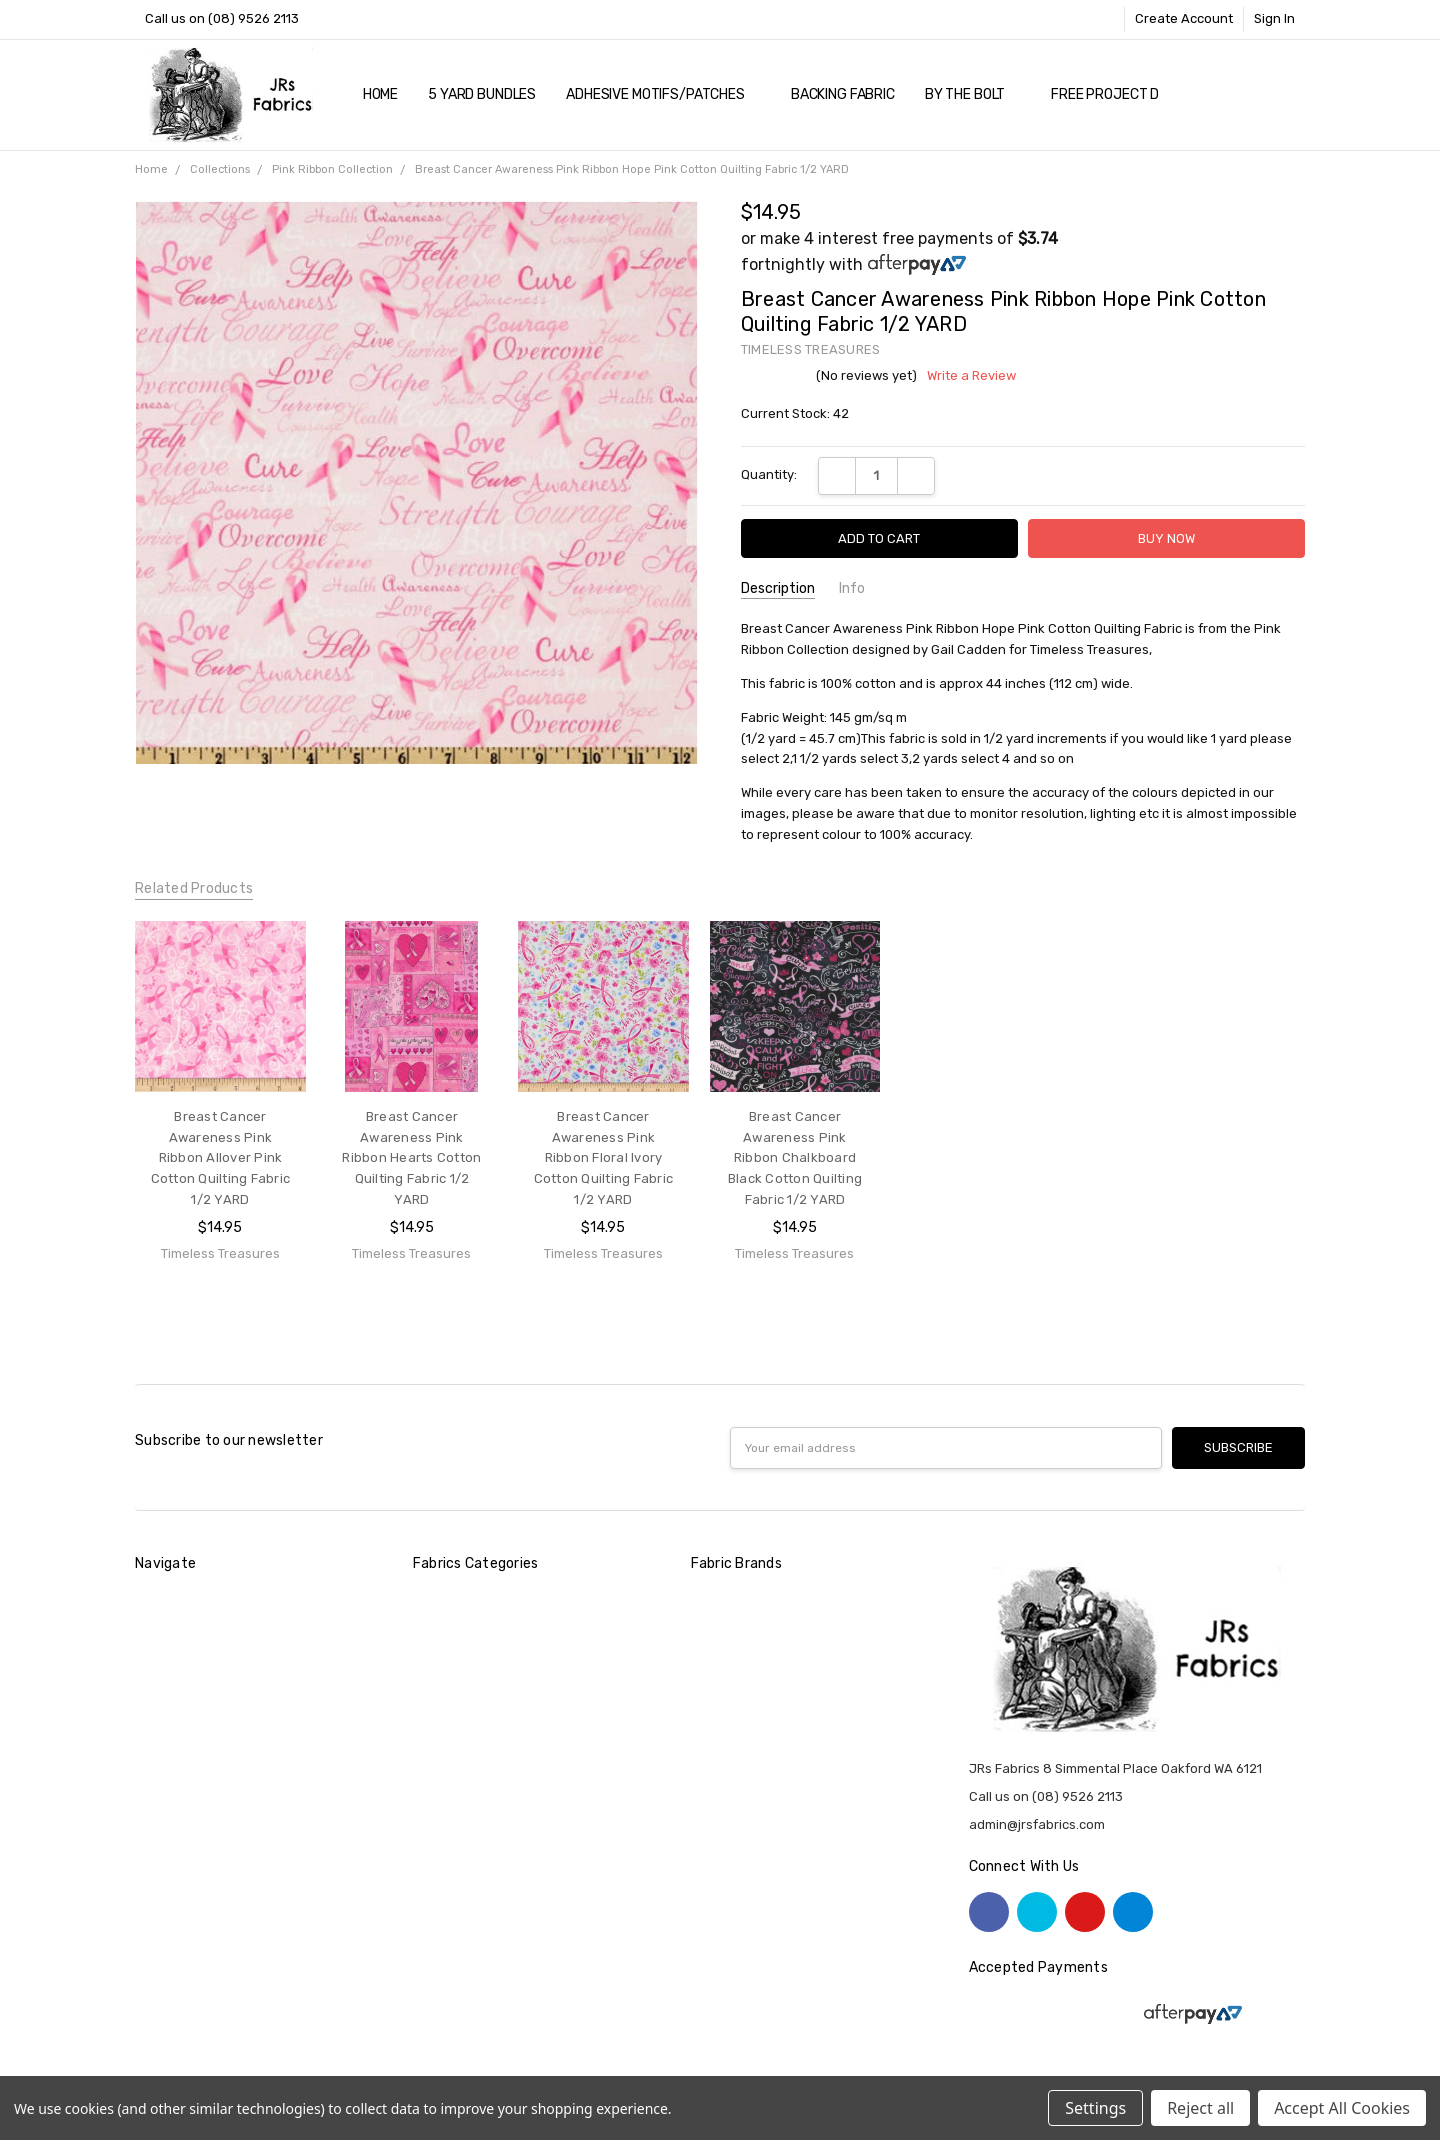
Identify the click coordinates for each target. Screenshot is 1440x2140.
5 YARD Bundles (482, 94)
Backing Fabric (843, 94)
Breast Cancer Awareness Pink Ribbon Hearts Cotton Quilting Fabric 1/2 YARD (411, 1158)
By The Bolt (973, 94)
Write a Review (971, 376)
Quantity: (769, 474)
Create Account (1184, 18)
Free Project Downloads (1140, 94)
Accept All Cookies (1342, 2108)
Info (852, 588)
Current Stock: (795, 413)
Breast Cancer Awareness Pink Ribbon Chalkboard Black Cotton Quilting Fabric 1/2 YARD (795, 1158)
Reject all (1200, 2108)
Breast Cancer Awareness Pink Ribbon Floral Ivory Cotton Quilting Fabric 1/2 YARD (604, 1158)
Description (778, 588)
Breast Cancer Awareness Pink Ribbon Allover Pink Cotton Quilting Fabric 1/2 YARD (221, 1158)
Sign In (1274, 18)
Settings (1095, 2108)
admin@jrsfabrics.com (1037, 1824)
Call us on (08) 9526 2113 (222, 18)
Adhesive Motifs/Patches (663, 94)
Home (380, 94)
